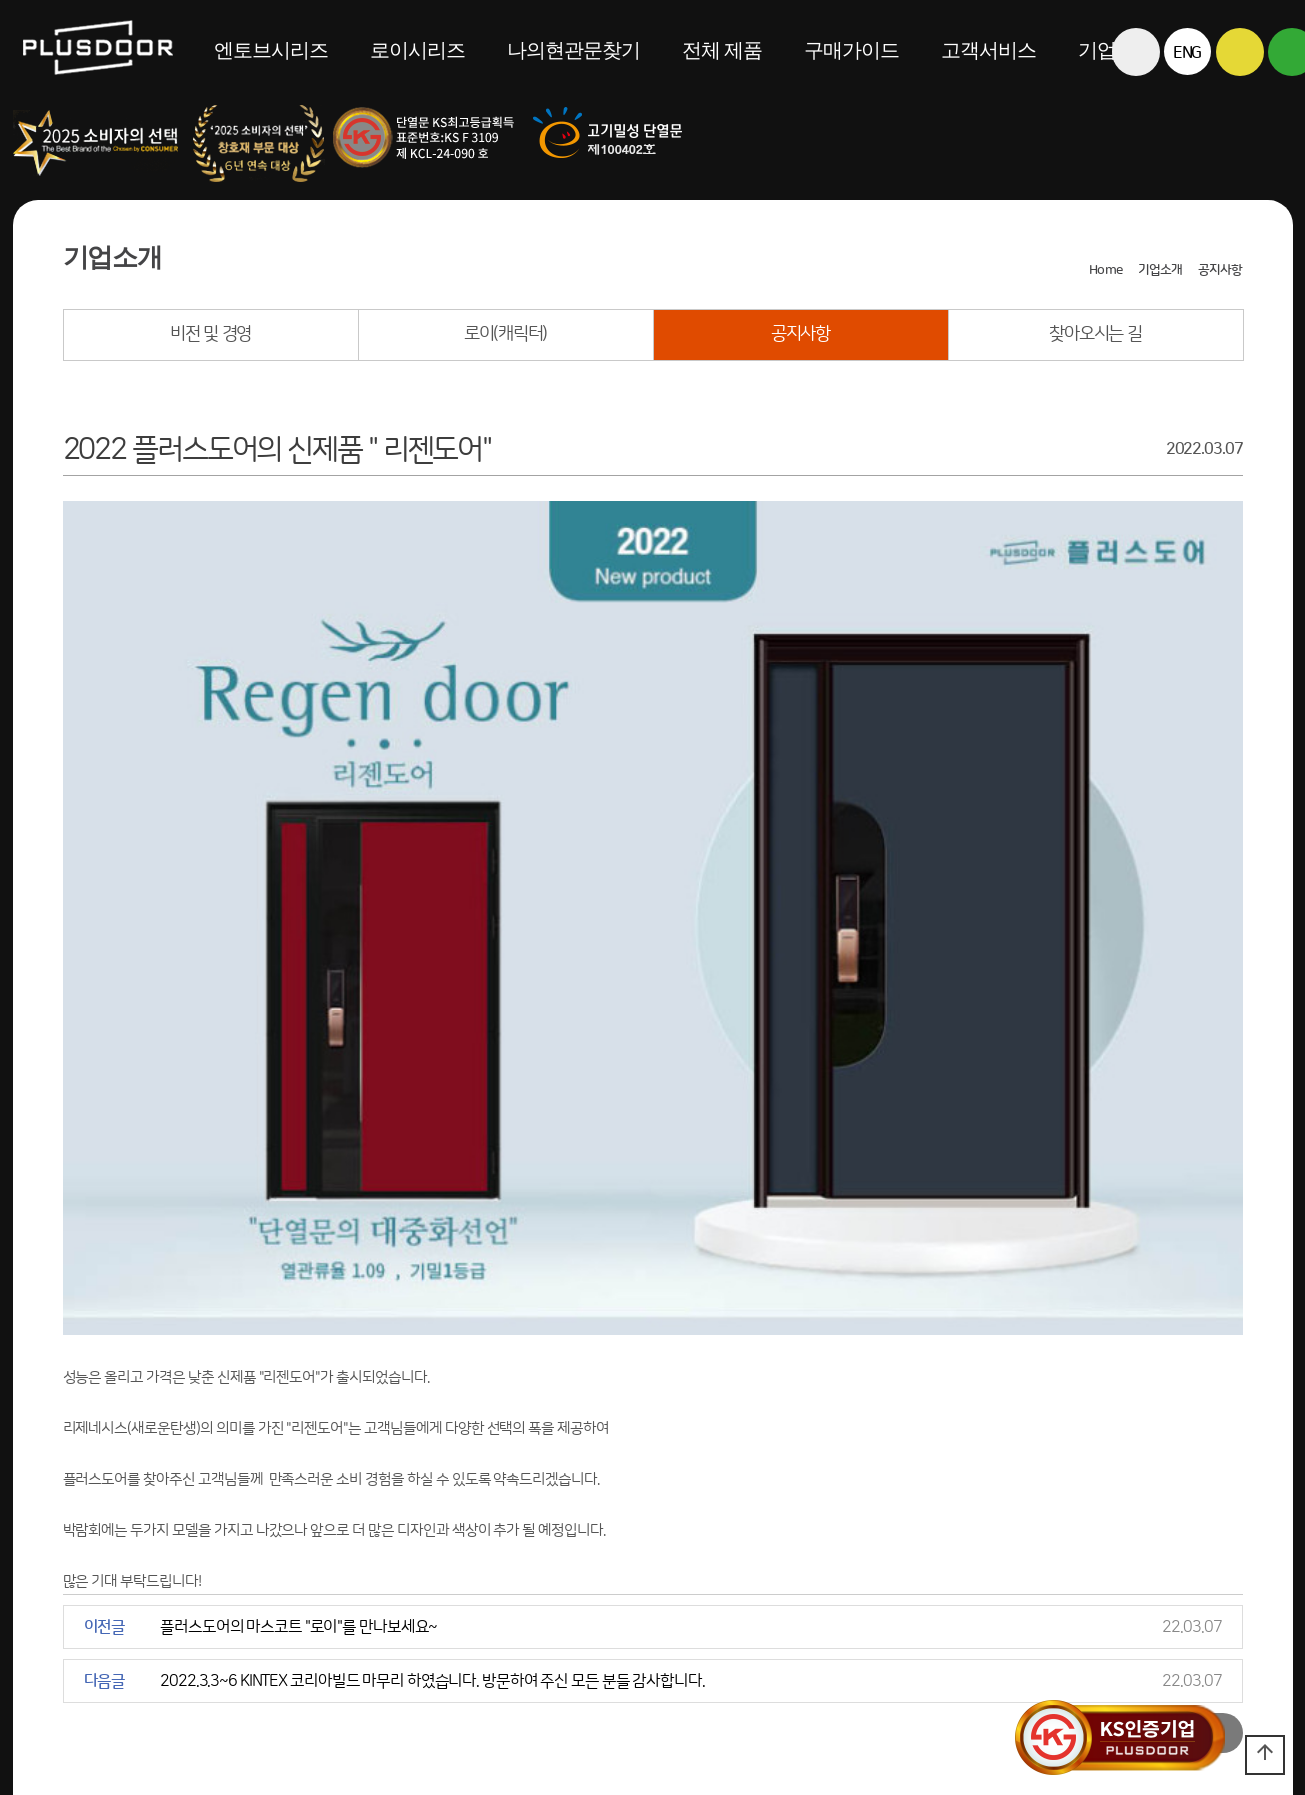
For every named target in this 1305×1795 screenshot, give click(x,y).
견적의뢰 (42, 1656)
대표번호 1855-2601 (309, 1656)
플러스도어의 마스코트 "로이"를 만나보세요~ (298, 1384)
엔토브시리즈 (271, 50)
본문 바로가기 (0, 0)
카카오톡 (1239, 51)
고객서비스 (988, 50)
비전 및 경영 (210, 334)
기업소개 (1160, 270)
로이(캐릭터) (505, 334)
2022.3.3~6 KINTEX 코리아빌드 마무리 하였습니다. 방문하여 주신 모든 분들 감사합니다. (432, 1438)
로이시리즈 (417, 50)
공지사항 (800, 334)
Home (1105, 270)
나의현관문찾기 (573, 50)
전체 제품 (722, 50)
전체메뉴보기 (1135, 99)
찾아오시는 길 (1095, 334)
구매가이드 (851, 50)
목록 (1211, 1490)
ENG (1187, 53)
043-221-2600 (461, 1656)
